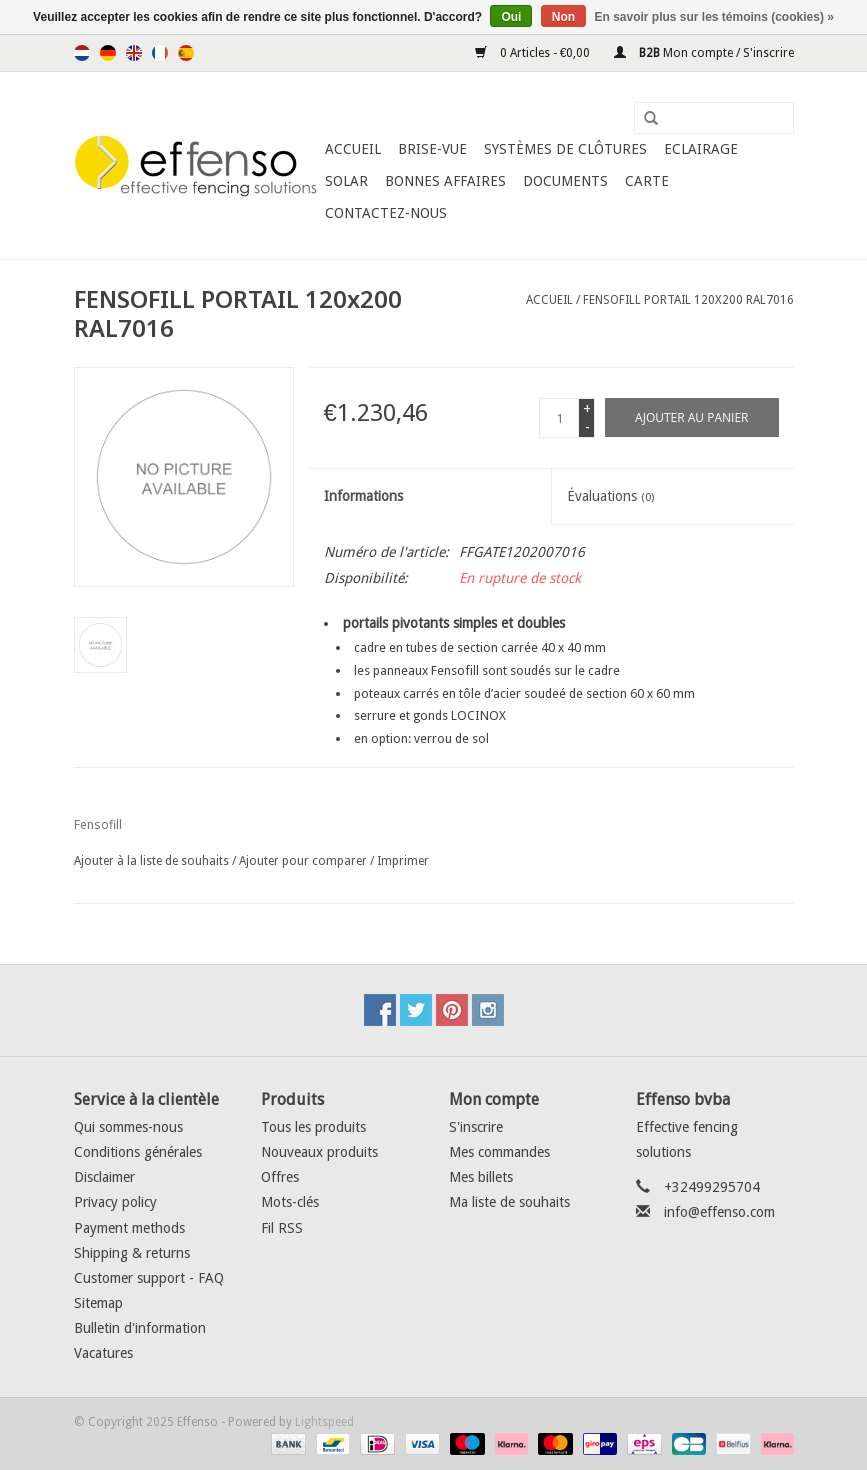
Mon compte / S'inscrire (704, 53)
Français (160, 53)
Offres (280, 1177)
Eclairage (701, 149)
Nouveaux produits (319, 1152)
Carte (647, 181)
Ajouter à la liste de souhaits (151, 861)
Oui (511, 17)
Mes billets (481, 1177)
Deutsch (108, 53)
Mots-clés (290, 1202)
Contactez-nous (386, 213)
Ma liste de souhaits (509, 1202)
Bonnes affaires (445, 181)
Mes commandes (499, 1152)
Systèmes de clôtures (565, 149)
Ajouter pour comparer (304, 861)
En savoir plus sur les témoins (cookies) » (713, 17)
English (134, 53)
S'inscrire (476, 1127)
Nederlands (82, 53)
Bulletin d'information (140, 1328)
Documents (565, 181)
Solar (346, 181)
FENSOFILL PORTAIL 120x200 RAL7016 (688, 300)
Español (186, 53)
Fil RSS (282, 1228)
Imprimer (403, 861)
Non (563, 17)
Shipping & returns (132, 1253)
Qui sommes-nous (128, 1127)
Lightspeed (324, 1422)
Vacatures (103, 1353)
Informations (363, 496)
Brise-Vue (432, 149)
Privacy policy (115, 1202)
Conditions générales (138, 1152)
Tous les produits (313, 1127)
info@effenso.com (719, 1212)
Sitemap (98, 1303)
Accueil (353, 149)
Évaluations (610, 496)
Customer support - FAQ (149, 1278)
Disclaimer (104, 1177)
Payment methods (129, 1228)
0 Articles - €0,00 (534, 53)
